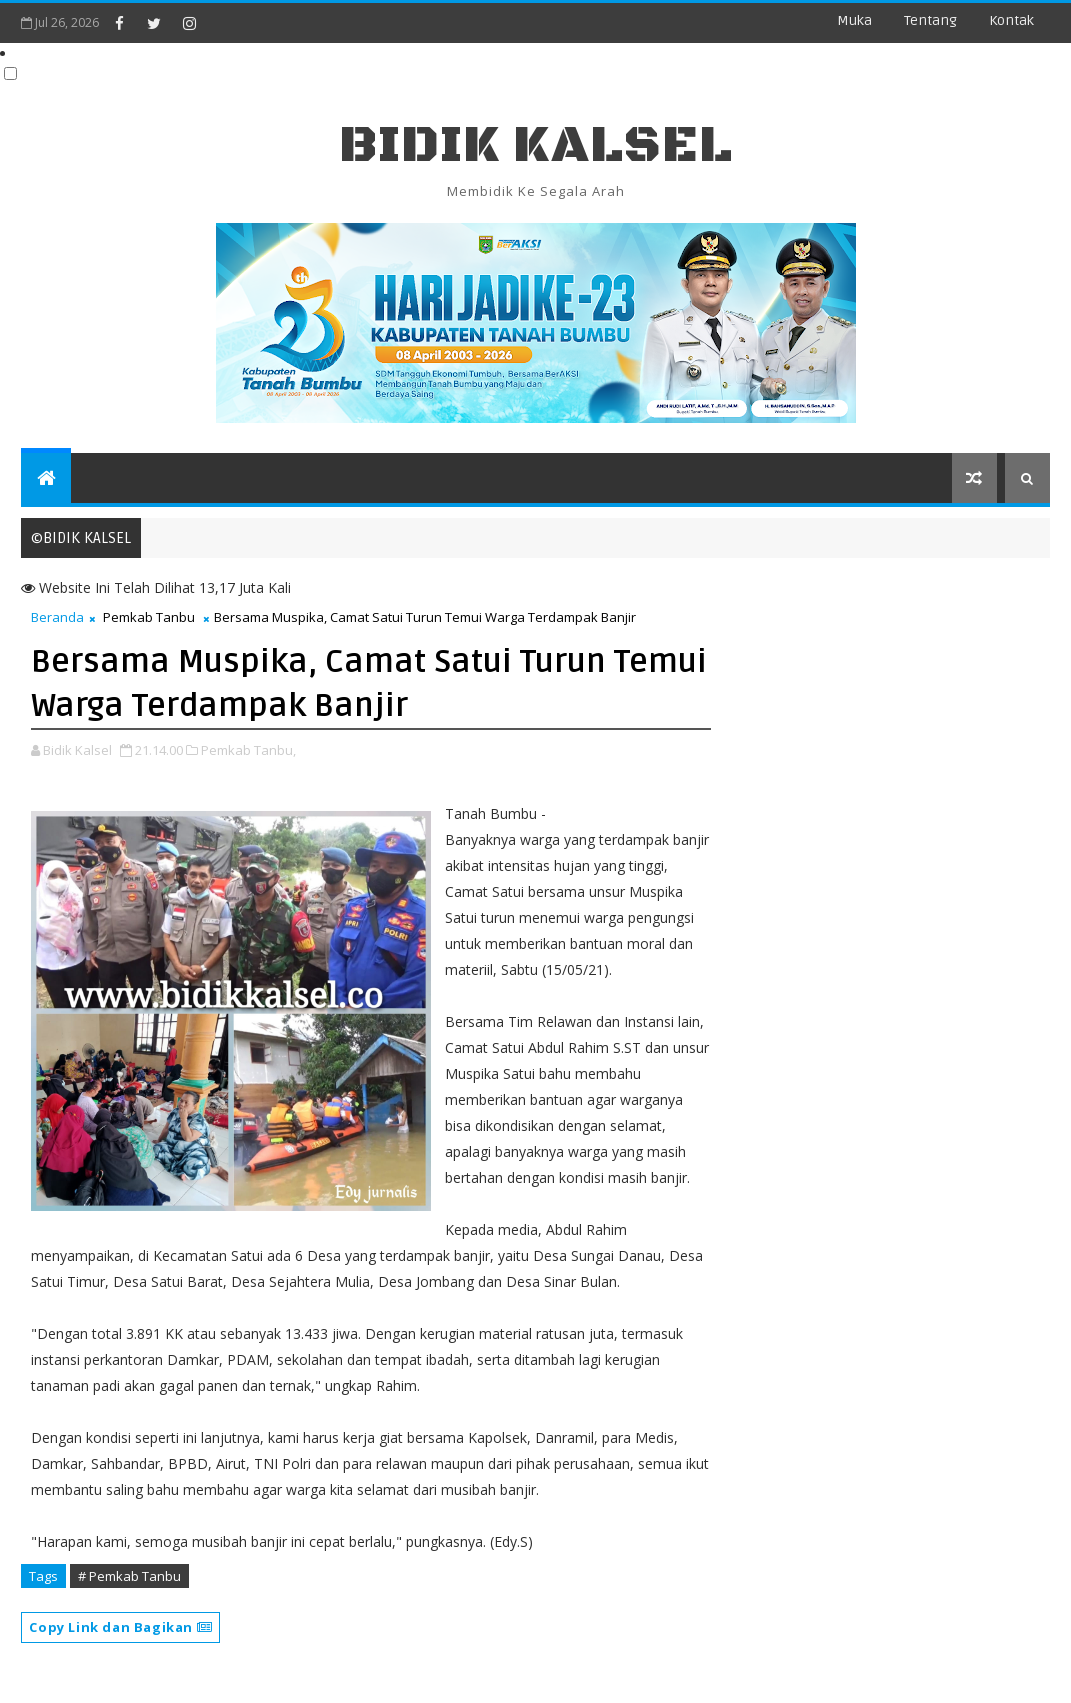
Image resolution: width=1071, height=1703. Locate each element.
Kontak (1011, 20)
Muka (854, 20)
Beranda (57, 617)
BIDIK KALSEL (536, 145)
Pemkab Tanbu (149, 617)
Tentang (930, 20)
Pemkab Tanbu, (248, 750)
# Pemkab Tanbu (129, 1576)
